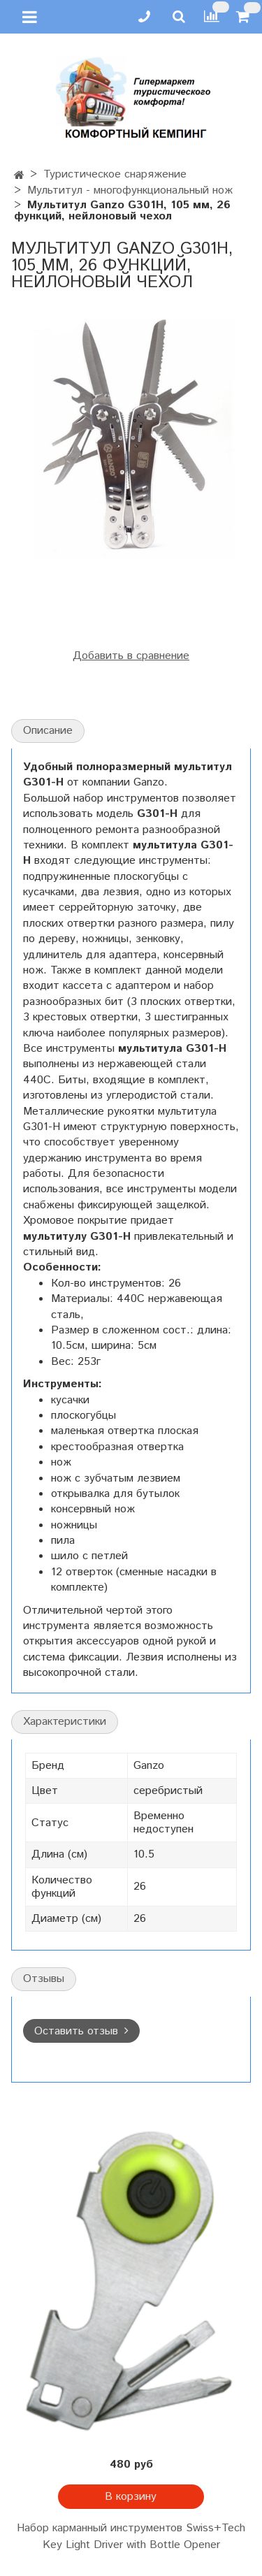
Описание (48, 731)
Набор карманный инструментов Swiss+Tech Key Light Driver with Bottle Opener (131, 2536)
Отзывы (43, 1979)
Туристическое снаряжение (115, 174)
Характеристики (64, 1722)
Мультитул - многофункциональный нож (130, 190)
